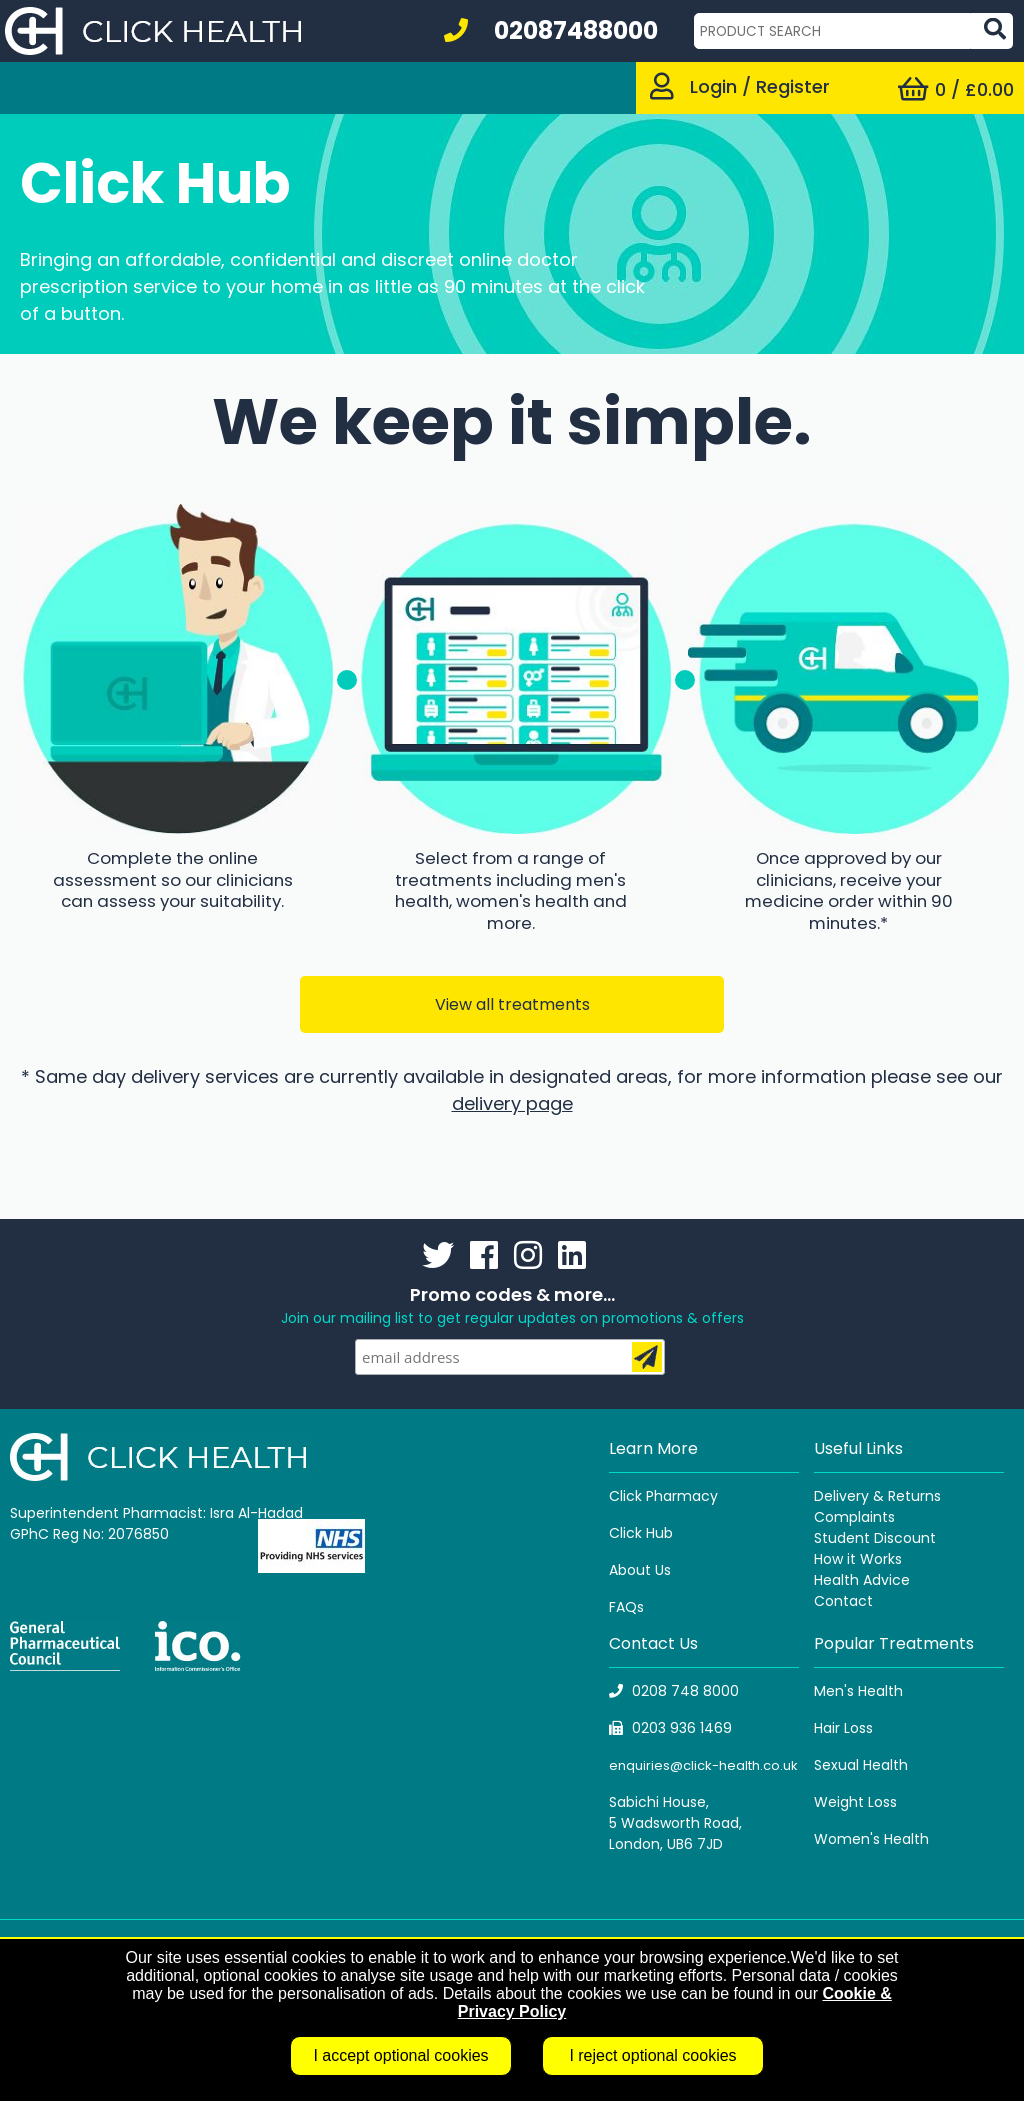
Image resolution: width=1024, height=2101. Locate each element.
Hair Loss (843, 1728)
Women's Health (871, 1839)
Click (627, 1533)
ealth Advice (866, 1580)
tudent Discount (879, 1538)
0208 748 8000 (674, 1691)
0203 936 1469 (670, 1728)
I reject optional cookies (652, 2055)
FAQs (626, 1607)
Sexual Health (861, 1765)
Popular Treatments (894, 1643)
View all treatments (512, 1004)
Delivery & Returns (877, 1496)
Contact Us (653, 1643)
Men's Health (858, 1691)
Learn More (653, 1448)
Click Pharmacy (663, 1496)
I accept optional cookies (400, 2055)
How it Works (858, 1559)
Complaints (854, 1517)
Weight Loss (855, 1802)
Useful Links (858, 1448)
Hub (659, 1533)
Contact (843, 1601)
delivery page (512, 1103)
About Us (640, 1570)
